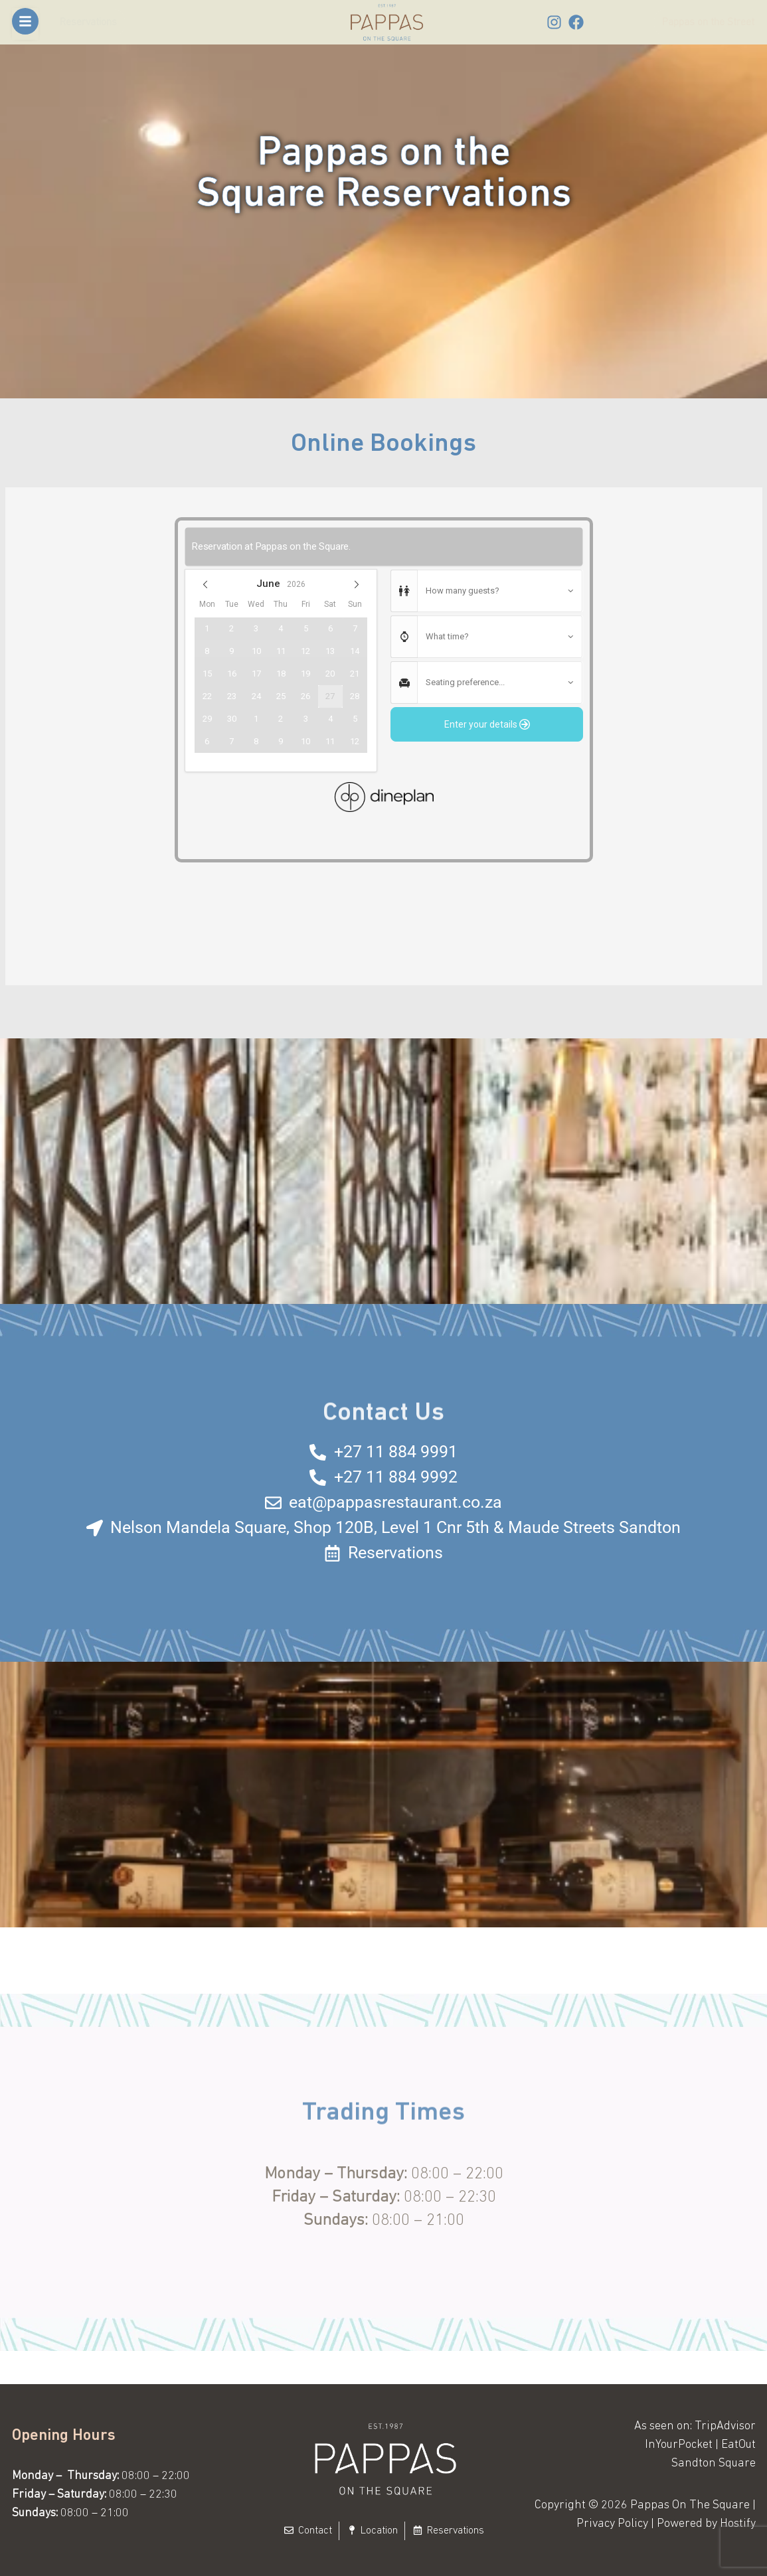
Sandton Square (713, 2463)
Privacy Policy (612, 2524)
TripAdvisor (725, 2426)
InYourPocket (679, 2445)
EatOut (738, 2445)
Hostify (738, 2524)
